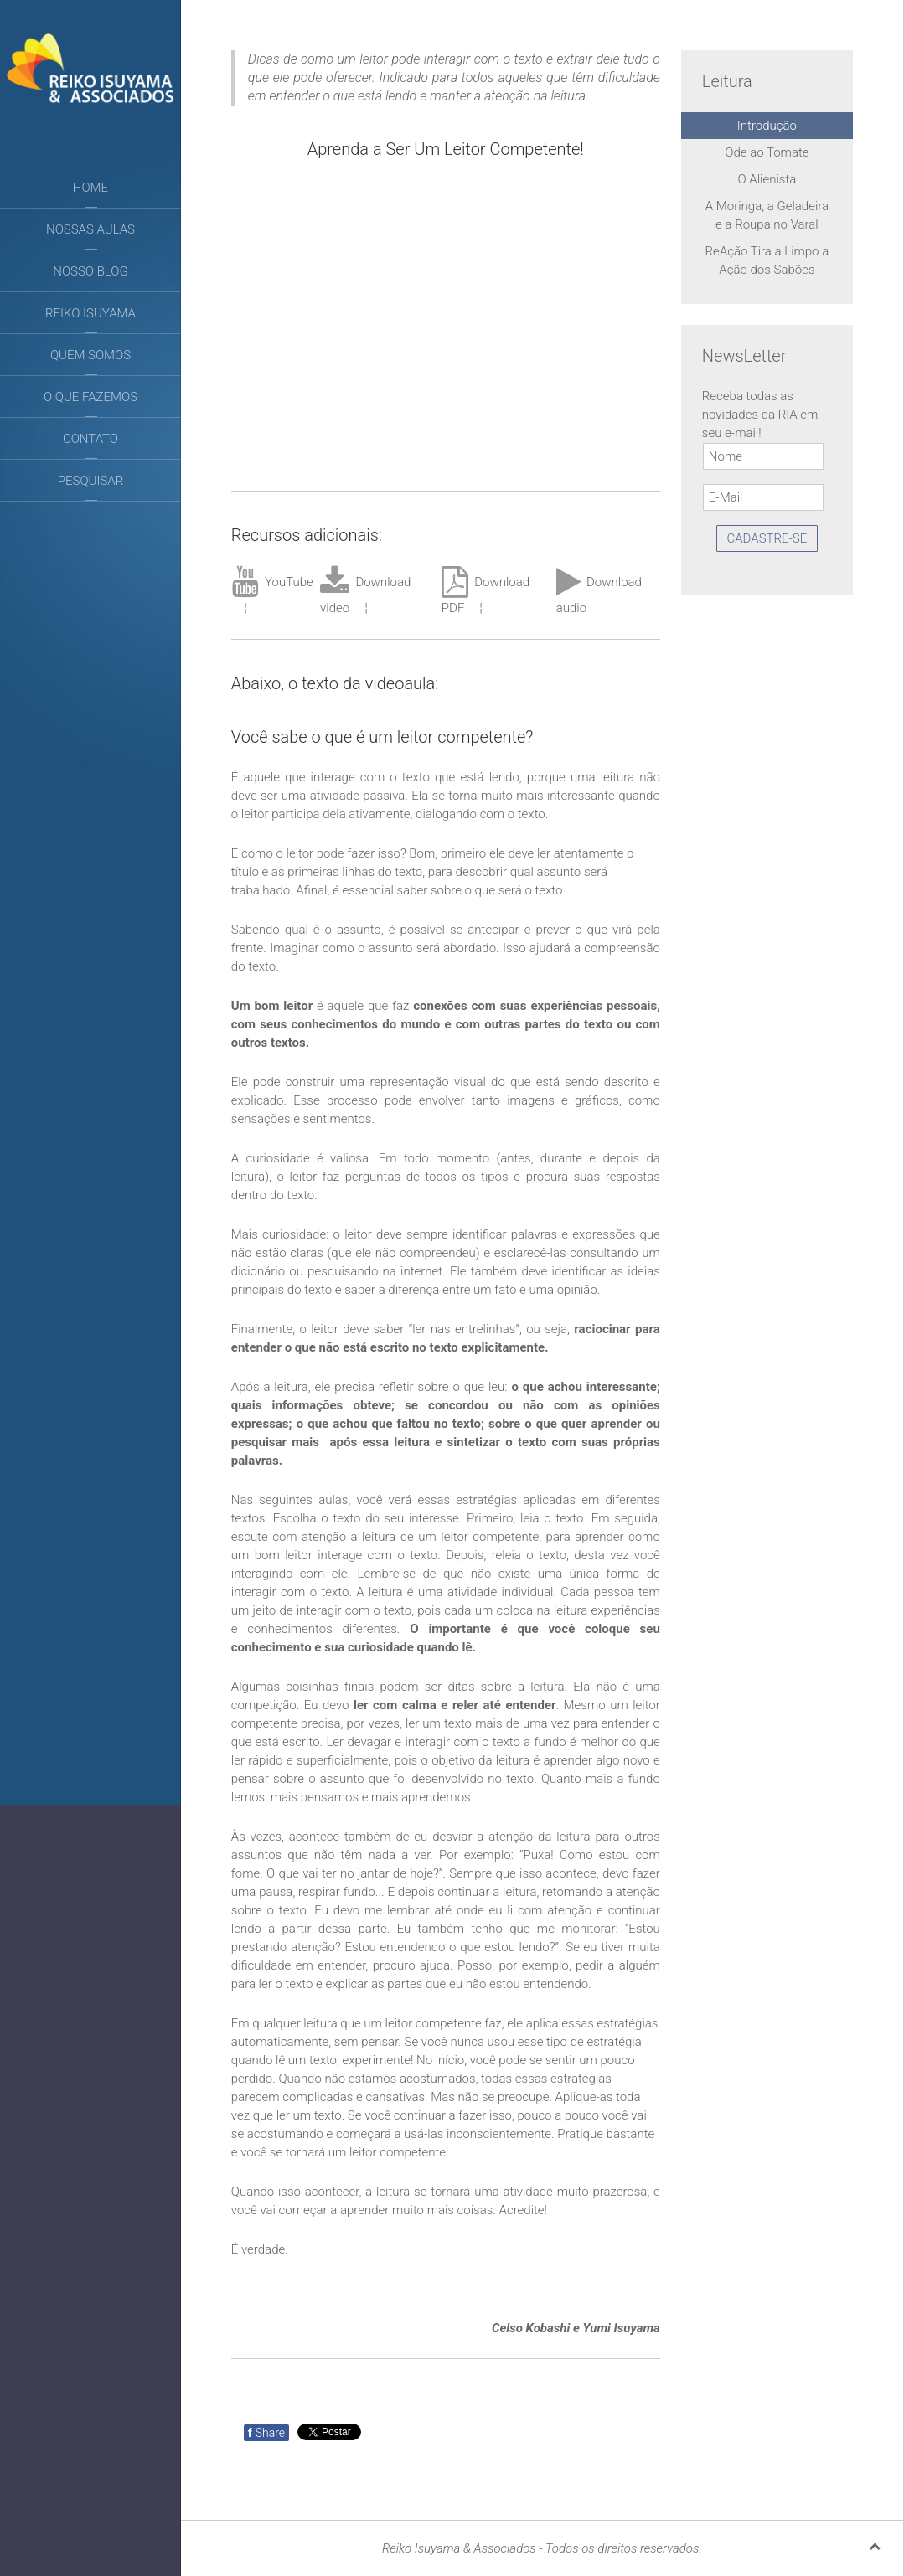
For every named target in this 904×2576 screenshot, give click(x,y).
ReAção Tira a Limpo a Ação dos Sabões (767, 260)
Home (90, 187)
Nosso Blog (90, 271)
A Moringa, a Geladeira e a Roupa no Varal (767, 215)
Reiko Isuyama (90, 313)
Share (266, 2432)
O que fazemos (90, 396)
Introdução (767, 125)
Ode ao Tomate (766, 152)
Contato (90, 438)
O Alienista (767, 179)
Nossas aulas (90, 229)
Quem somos (90, 355)
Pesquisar (90, 480)
